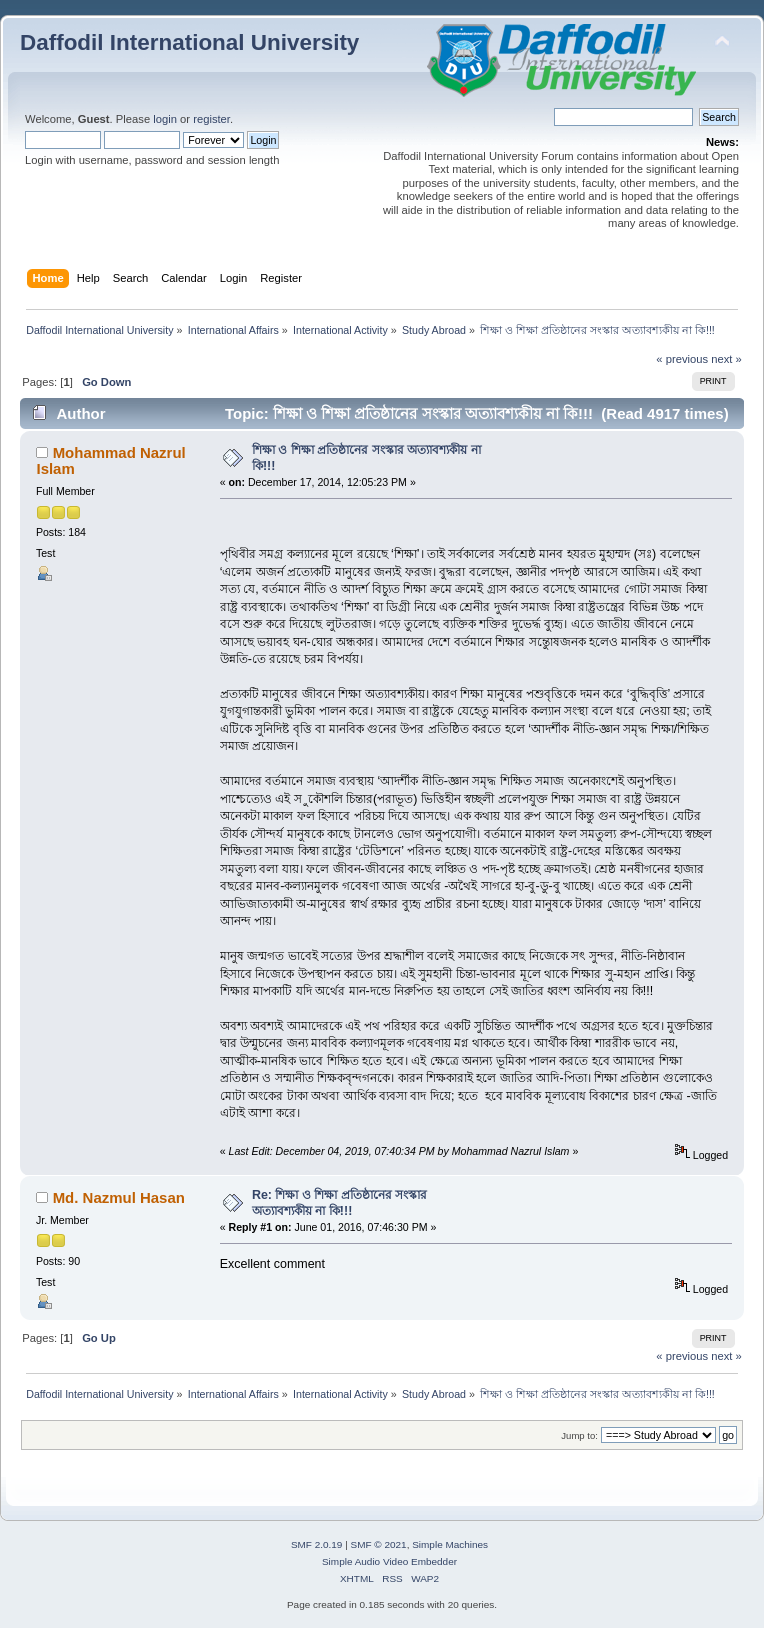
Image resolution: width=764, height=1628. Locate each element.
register (211, 119)
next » (726, 359)
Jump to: (579, 1435)
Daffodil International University (189, 42)
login (165, 119)
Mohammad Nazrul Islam (110, 460)
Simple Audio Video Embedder (389, 1561)
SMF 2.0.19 (317, 1544)
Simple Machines (450, 1544)
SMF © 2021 (379, 1544)
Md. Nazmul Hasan (119, 1197)
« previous (682, 359)
